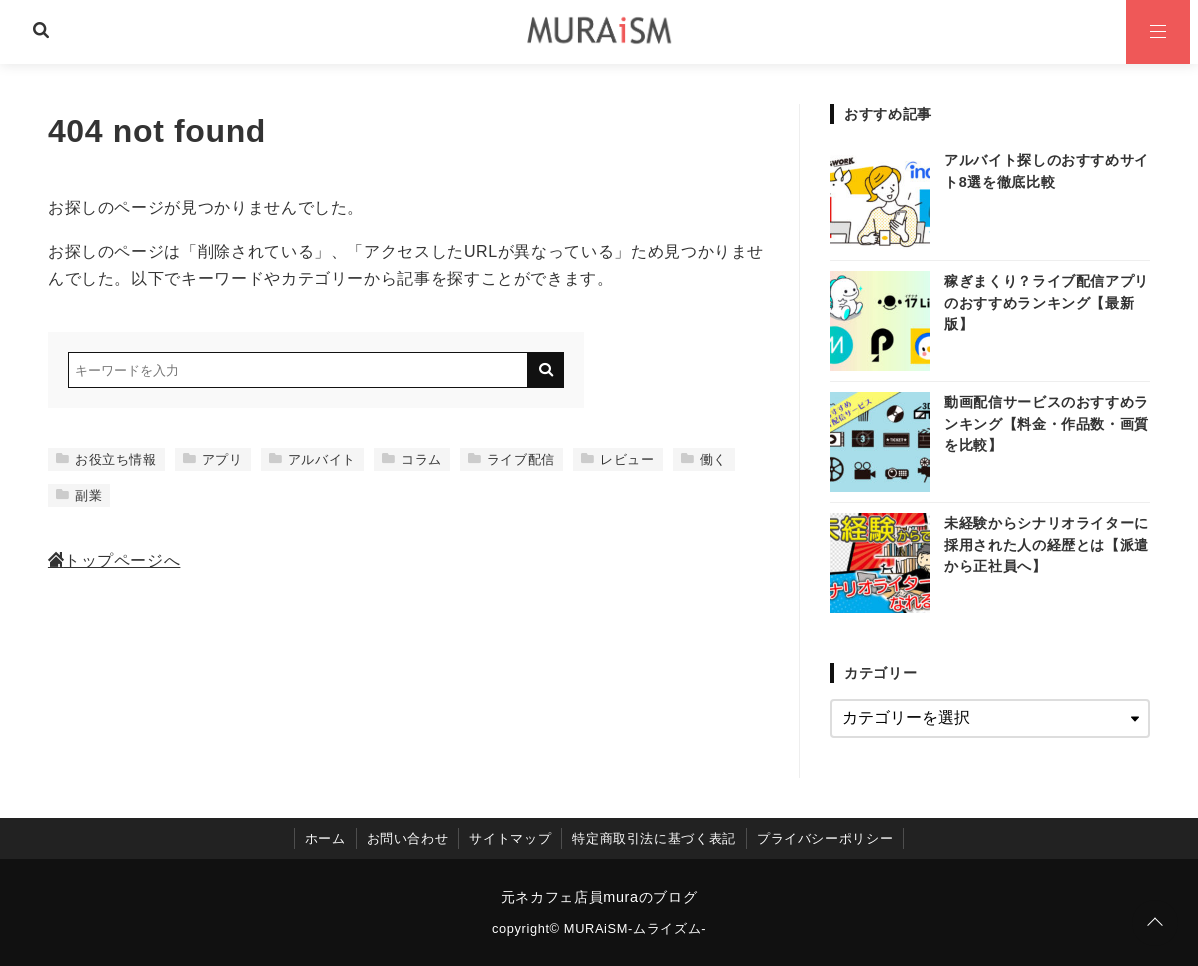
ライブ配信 (511, 459)
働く (704, 459)
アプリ (213, 459)
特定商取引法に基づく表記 (654, 838)
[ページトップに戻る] (1155, 923)
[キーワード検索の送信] (546, 370)
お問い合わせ (408, 838)
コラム (412, 459)
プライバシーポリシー (825, 838)
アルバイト (312, 459)
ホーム (325, 838)
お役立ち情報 (106, 459)
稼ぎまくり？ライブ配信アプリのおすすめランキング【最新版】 (1046, 302)
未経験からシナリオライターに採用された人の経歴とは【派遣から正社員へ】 (1046, 544)
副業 (79, 495)
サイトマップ (510, 838)
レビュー (618, 459)
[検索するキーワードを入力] (298, 370)
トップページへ (114, 560)
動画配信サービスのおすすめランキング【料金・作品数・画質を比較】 (1046, 423)
